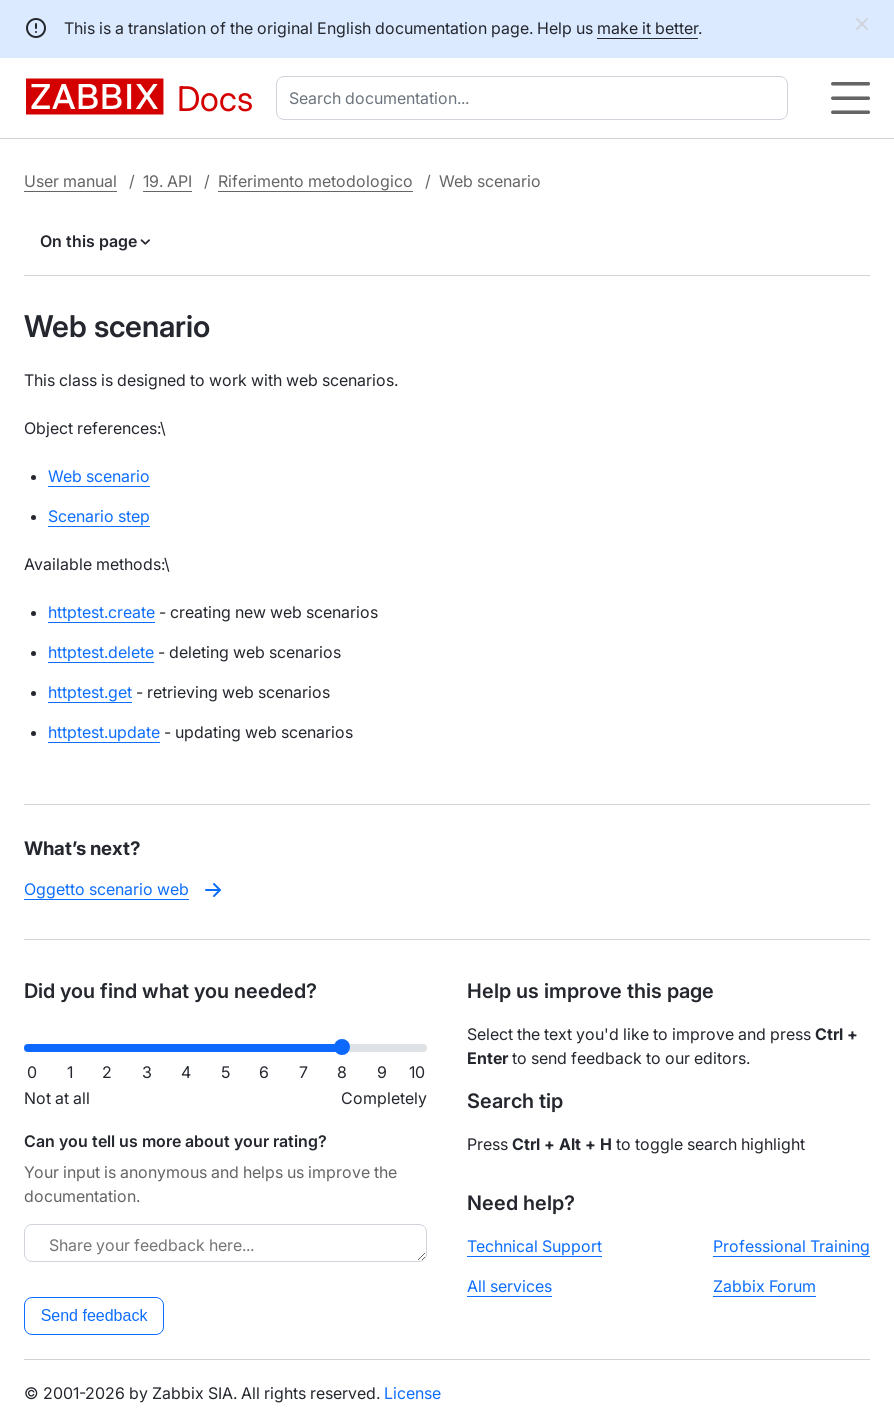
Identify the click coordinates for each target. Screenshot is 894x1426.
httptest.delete (101, 652)
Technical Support (534, 1246)
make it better (647, 28)
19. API (167, 181)
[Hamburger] (850, 98)
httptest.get (90, 692)
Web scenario (99, 476)
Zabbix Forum (764, 1286)
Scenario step (99, 516)
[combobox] (536, 98)
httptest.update (104, 732)
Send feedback (94, 1315)
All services (509, 1286)
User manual (70, 181)
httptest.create (101, 612)
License (412, 1393)
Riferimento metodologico (315, 181)
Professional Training (791, 1246)
